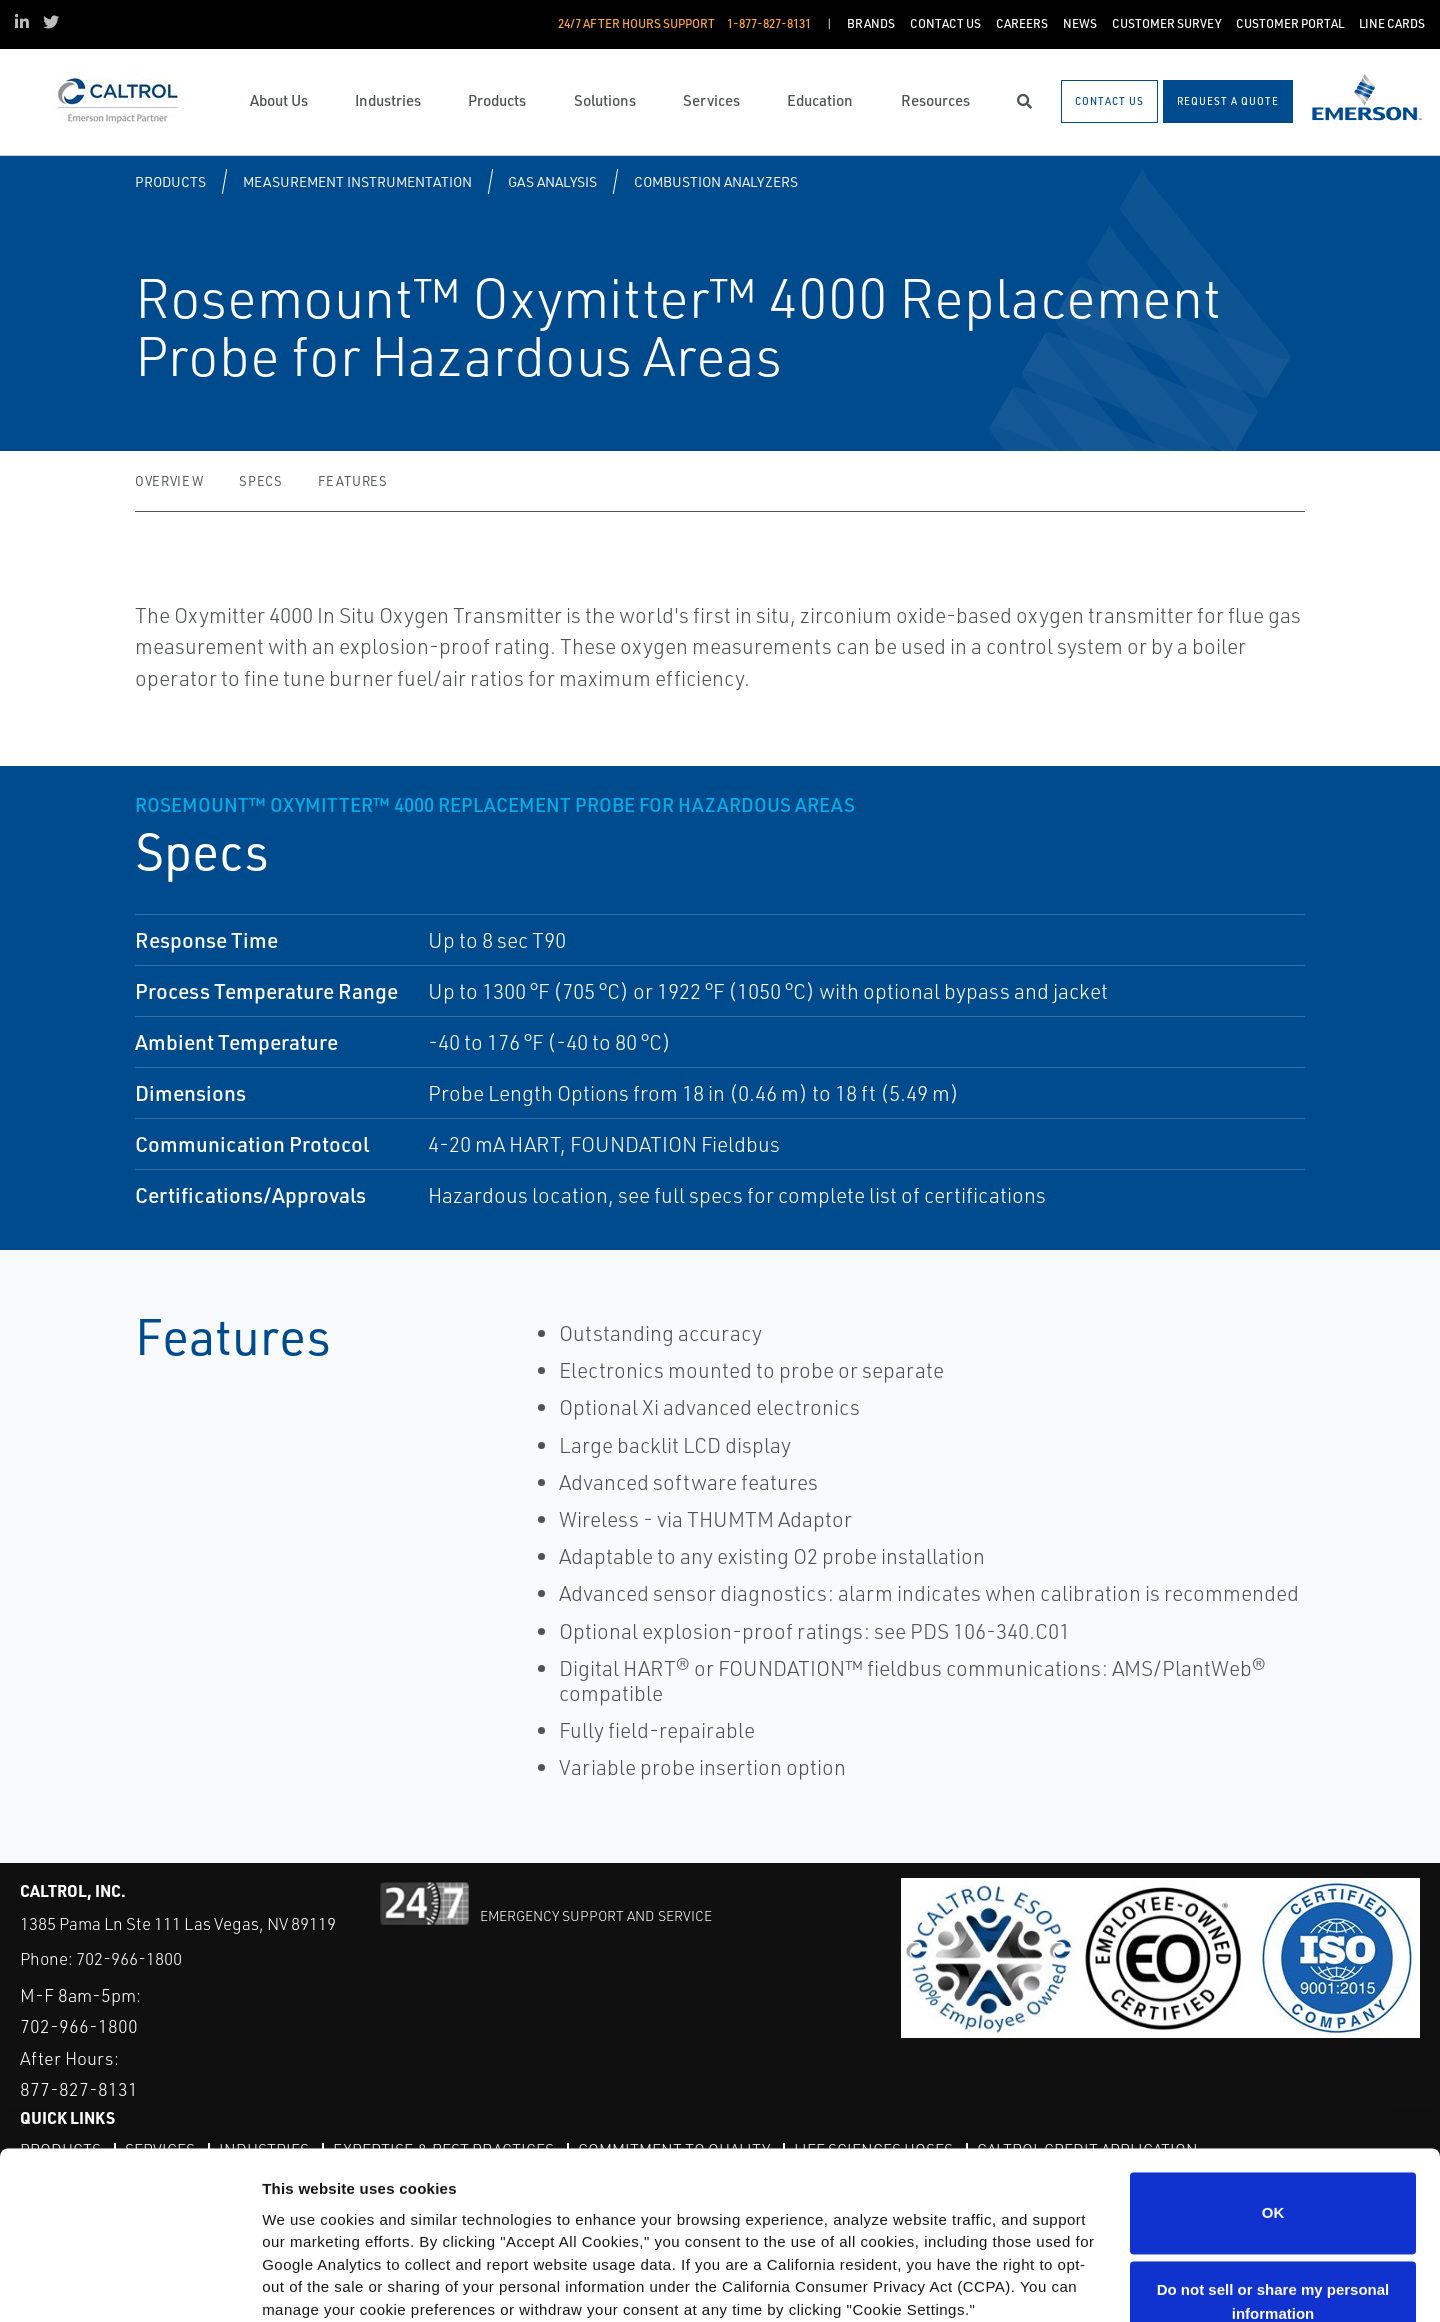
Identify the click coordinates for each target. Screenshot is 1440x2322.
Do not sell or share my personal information (1273, 2152)
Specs (260, 481)
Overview (169, 481)
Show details (308, 2282)
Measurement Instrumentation (357, 181)
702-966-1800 (129, 1958)
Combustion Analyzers (716, 181)
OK (1273, 2063)
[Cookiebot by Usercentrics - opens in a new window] (129, 2283)
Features (352, 481)
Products (170, 181)
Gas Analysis (552, 181)
